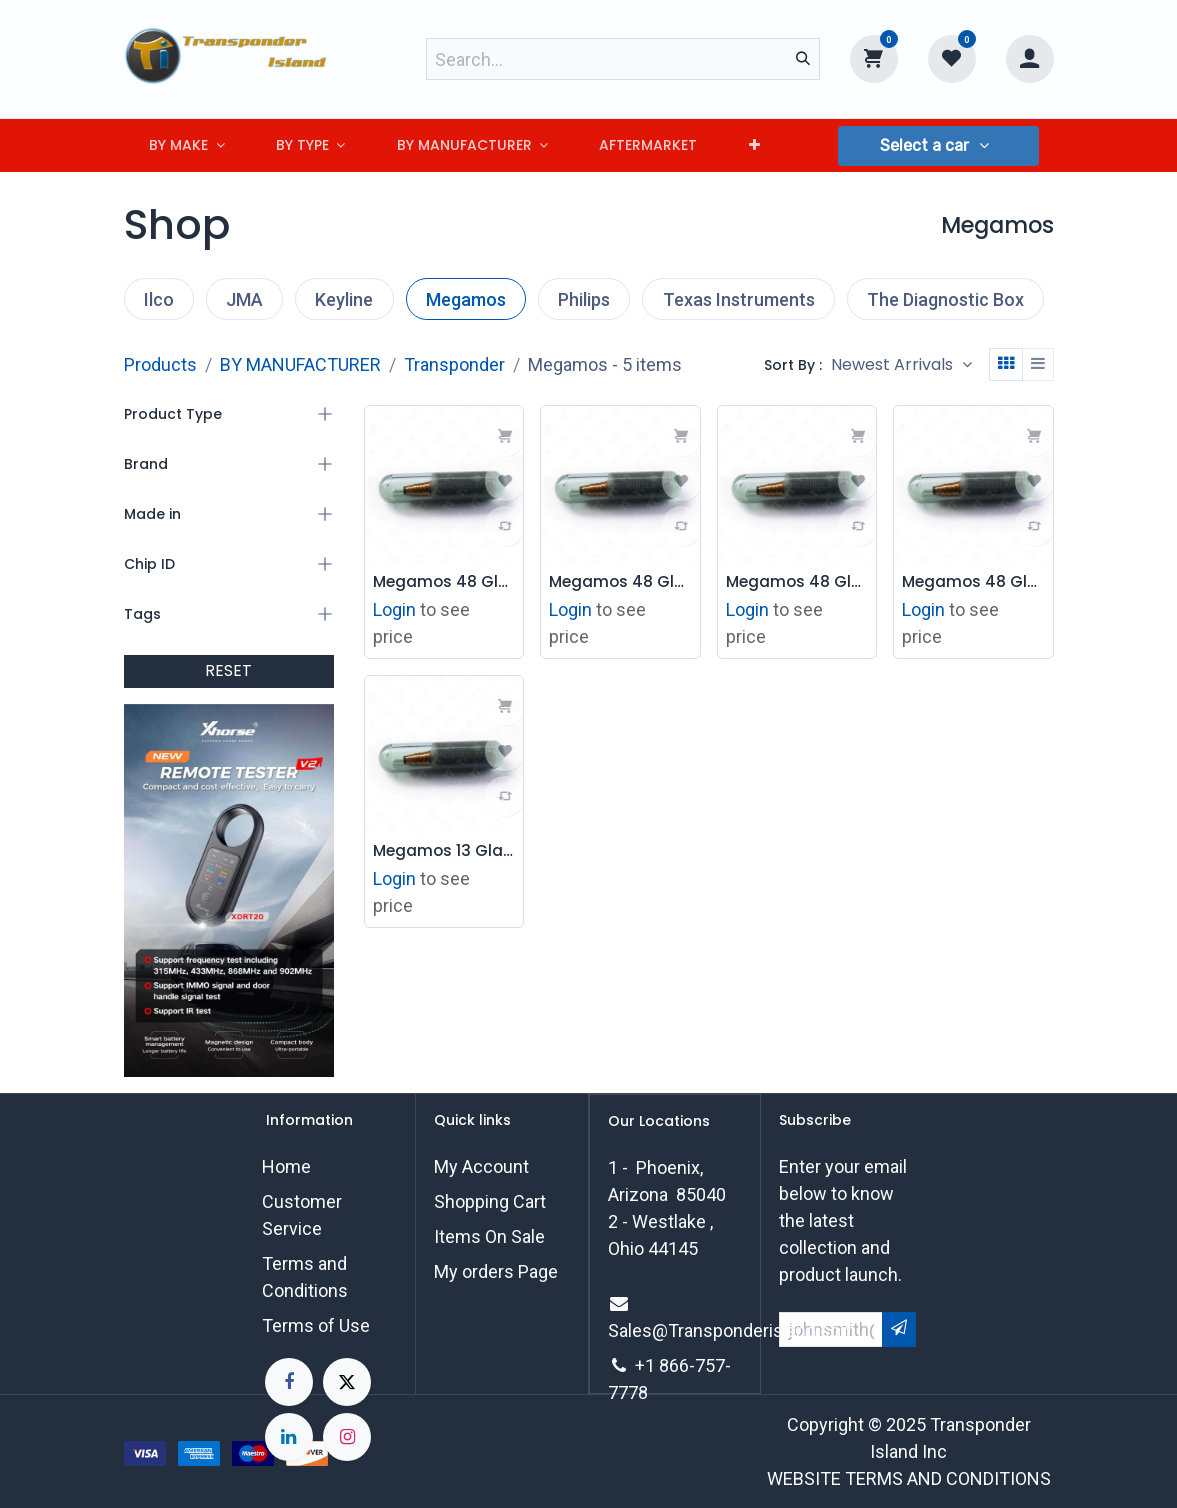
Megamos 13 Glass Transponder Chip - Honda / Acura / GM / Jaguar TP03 (444, 848)
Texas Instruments (739, 299)
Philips (584, 299)
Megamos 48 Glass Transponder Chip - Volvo (973, 581)
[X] (347, 1382)
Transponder (454, 364)
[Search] (803, 59)
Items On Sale (489, 1236)
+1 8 (652, 1365)
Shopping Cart (490, 1201)
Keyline (344, 299)
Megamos (466, 299)
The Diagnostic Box (945, 299)
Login (394, 607)
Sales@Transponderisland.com (732, 1330)
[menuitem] (187, 145)
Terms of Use (316, 1325)
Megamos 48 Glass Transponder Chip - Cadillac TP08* (797, 581)
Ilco (159, 299)
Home (286, 1166)
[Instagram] (347, 1437)
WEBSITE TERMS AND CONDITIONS (909, 1478)
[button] (938, 146)
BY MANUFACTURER (300, 364)
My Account (481, 1166)
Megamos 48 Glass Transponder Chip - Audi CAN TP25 (444, 581)
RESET (228, 670)
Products (160, 364)
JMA (244, 299)
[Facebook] (289, 1382)
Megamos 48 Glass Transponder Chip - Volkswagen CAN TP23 (620, 581)
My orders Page (496, 1271)
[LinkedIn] (289, 1437)
